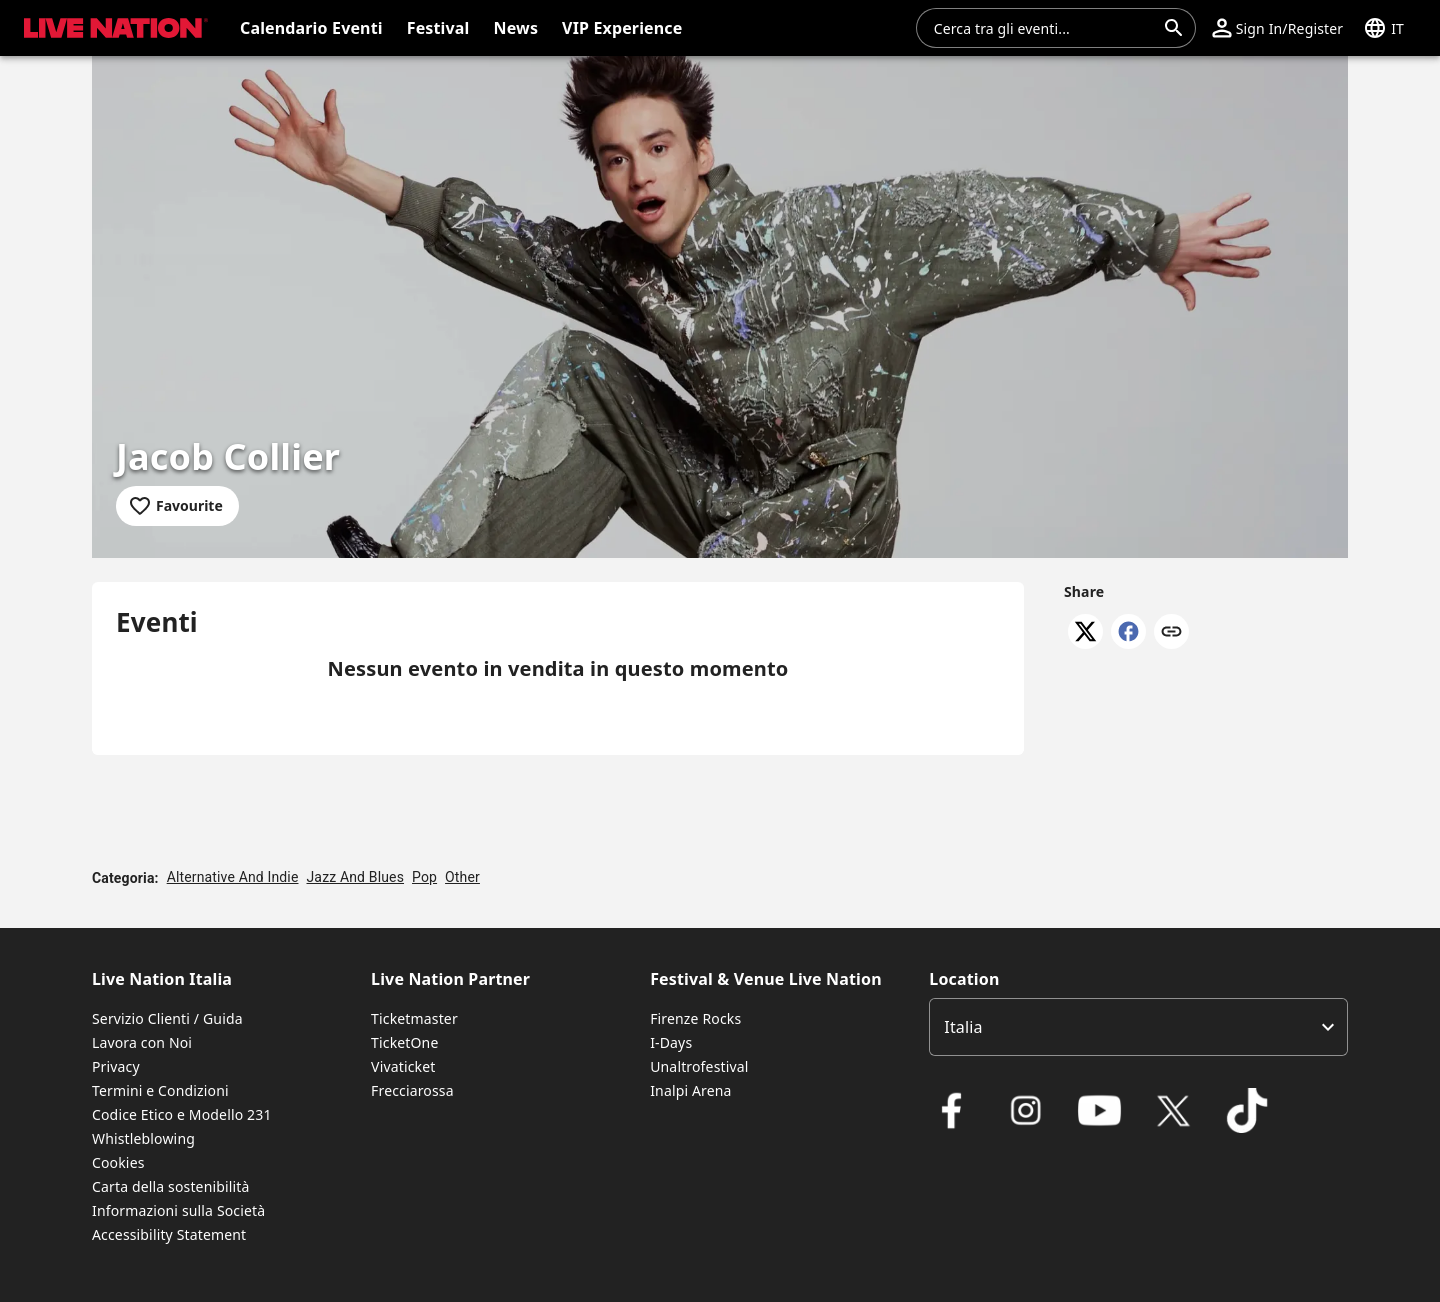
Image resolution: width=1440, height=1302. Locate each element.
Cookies (118, 1162)
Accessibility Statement (169, 1234)
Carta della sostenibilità (170, 1186)
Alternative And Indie (233, 877)
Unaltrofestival (699, 1066)
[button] (1277, 28)
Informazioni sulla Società (178, 1210)
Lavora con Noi (142, 1042)
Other (462, 877)
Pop (424, 877)
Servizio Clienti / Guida (167, 1018)
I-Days (671, 1042)
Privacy (116, 1066)
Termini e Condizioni (160, 1090)
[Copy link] (1171, 633)
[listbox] (1138, 1027)
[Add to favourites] (177, 506)
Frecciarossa (412, 1090)
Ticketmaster (414, 1018)
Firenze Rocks (695, 1018)
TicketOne (404, 1042)
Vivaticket (403, 1066)
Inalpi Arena (690, 1090)
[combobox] (1044, 28)
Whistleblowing (143, 1138)
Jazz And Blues (356, 877)
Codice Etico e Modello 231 (182, 1114)
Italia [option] (963, 1027)
